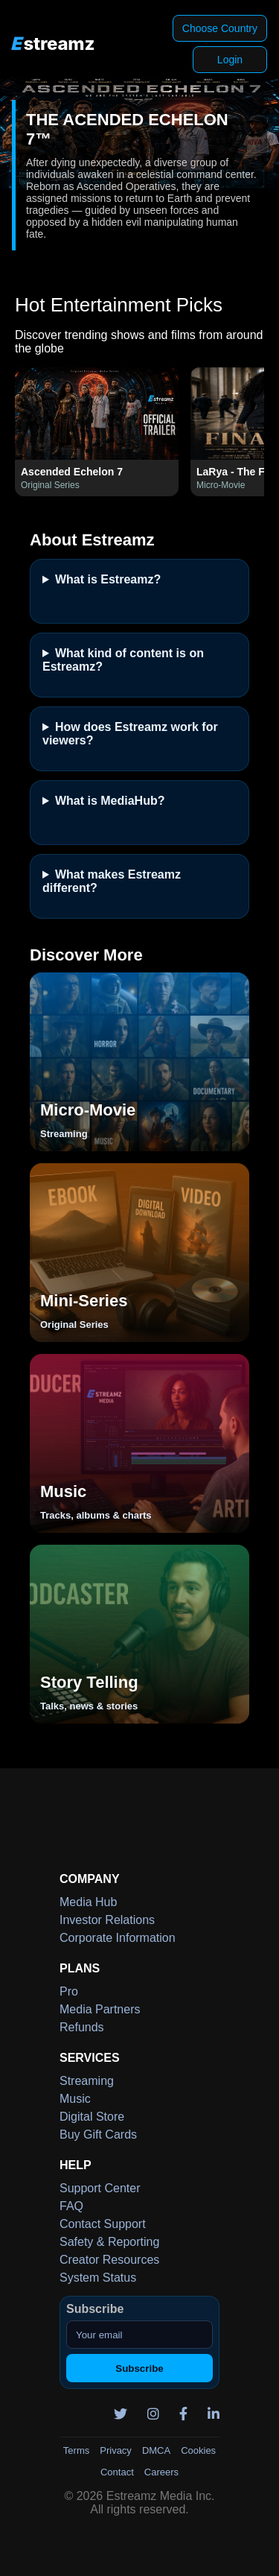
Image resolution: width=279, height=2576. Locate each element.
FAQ (71, 2206)
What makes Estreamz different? (111, 881)
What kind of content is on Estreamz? (123, 660)
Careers (161, 2472)
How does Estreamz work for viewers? (130, 734)
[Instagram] (147, 2414)
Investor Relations (107, 1920)
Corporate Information (118, 1937)
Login (230, 60)
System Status (98, 2277)
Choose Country (219, 28)
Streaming (87, 2081)
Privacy (116, 2450)
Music (75, 2098)
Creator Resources (109, 2259)
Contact (117, 2472)
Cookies (198, 2450)
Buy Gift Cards (98, 2134)
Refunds (82, 2027)
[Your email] (139, 2334)
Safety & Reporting (109, 2241)
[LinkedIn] (207, 2414)
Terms (76, 2450)
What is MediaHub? (110, 800)
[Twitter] (115, 2414)
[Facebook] (177, 2414)
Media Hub (88, 1902)
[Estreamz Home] (53, 44)
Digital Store (92, 2116)
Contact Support (103, 2224)
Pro (69, 1991)
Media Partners (100, 2009)
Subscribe (139, 2368)
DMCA (156, 2450)
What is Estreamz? (108, 579)
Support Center (100, 2188)
